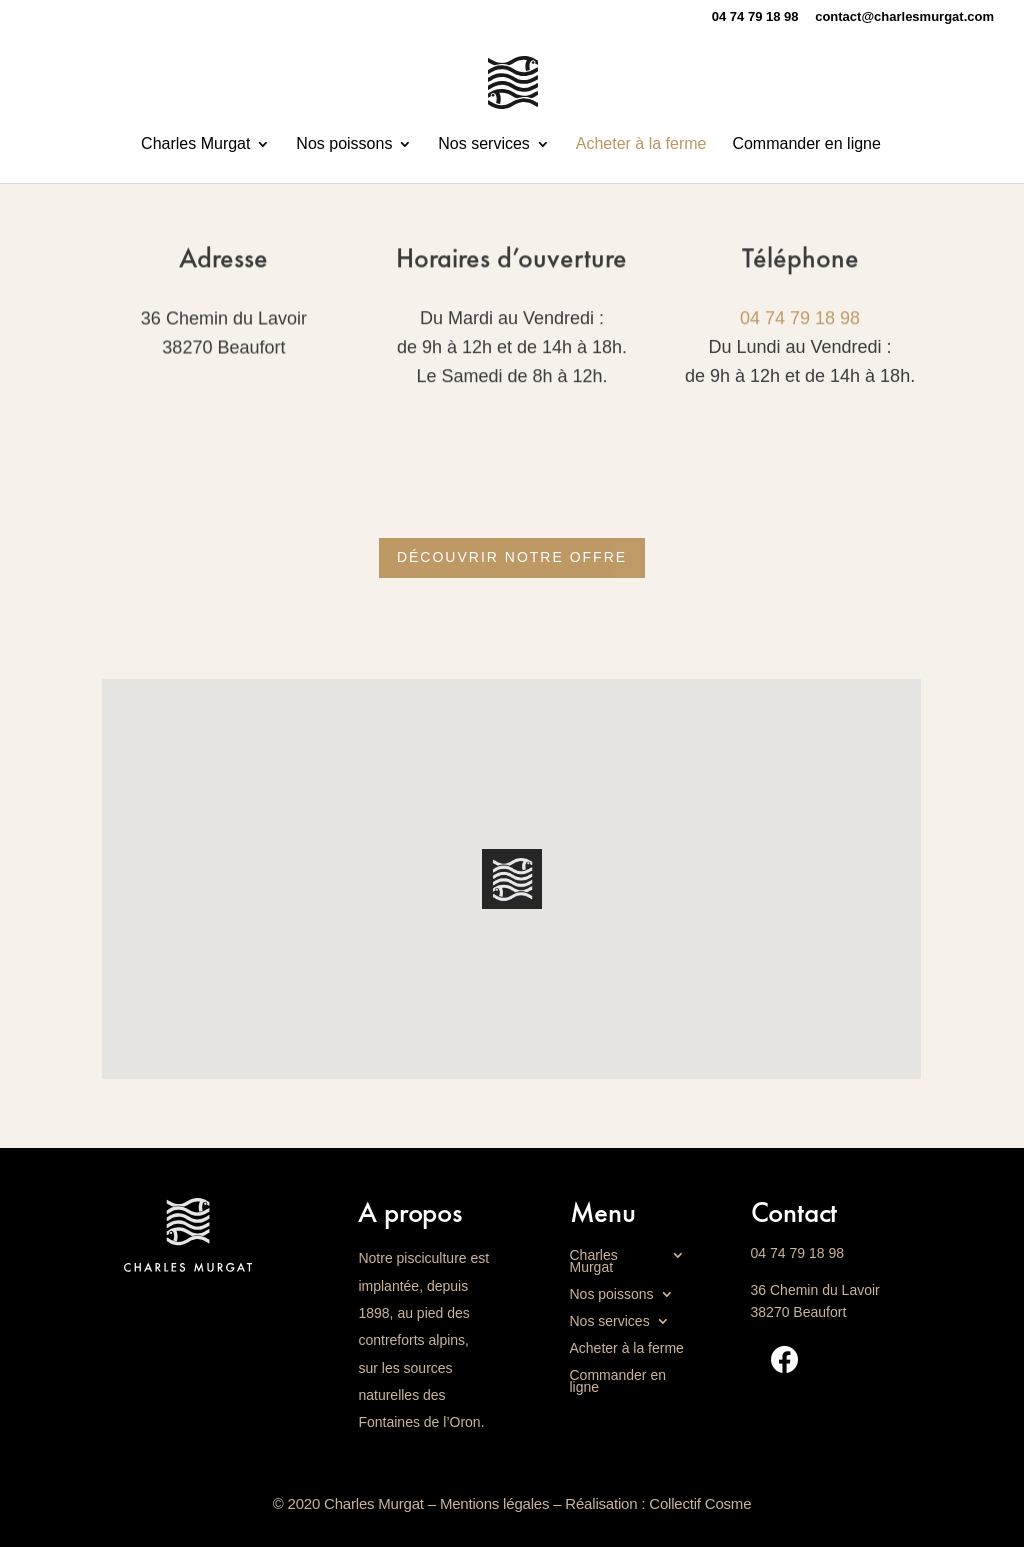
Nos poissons (344, 144)
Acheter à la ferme (641, 144)
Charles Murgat (195, 144)
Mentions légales (494, 1503)
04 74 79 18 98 (800, 319)
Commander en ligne (806, 144)
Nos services (484, 144)
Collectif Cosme (700, 1503)
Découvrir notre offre (512, 557)
